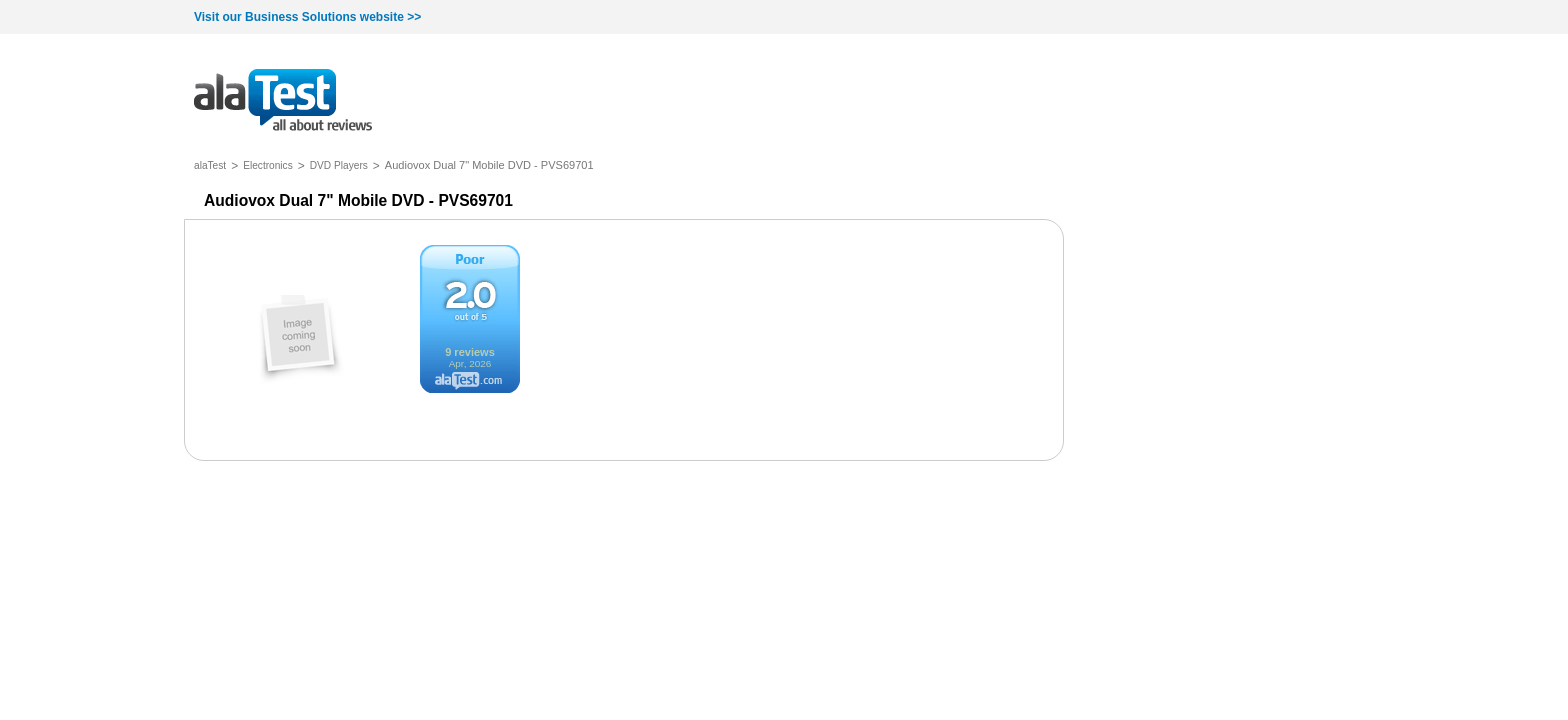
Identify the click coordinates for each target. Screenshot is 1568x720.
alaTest (210, 165)
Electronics (268, 165)
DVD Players (339, 165)
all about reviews (283, 101)
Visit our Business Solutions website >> (307, 17)
